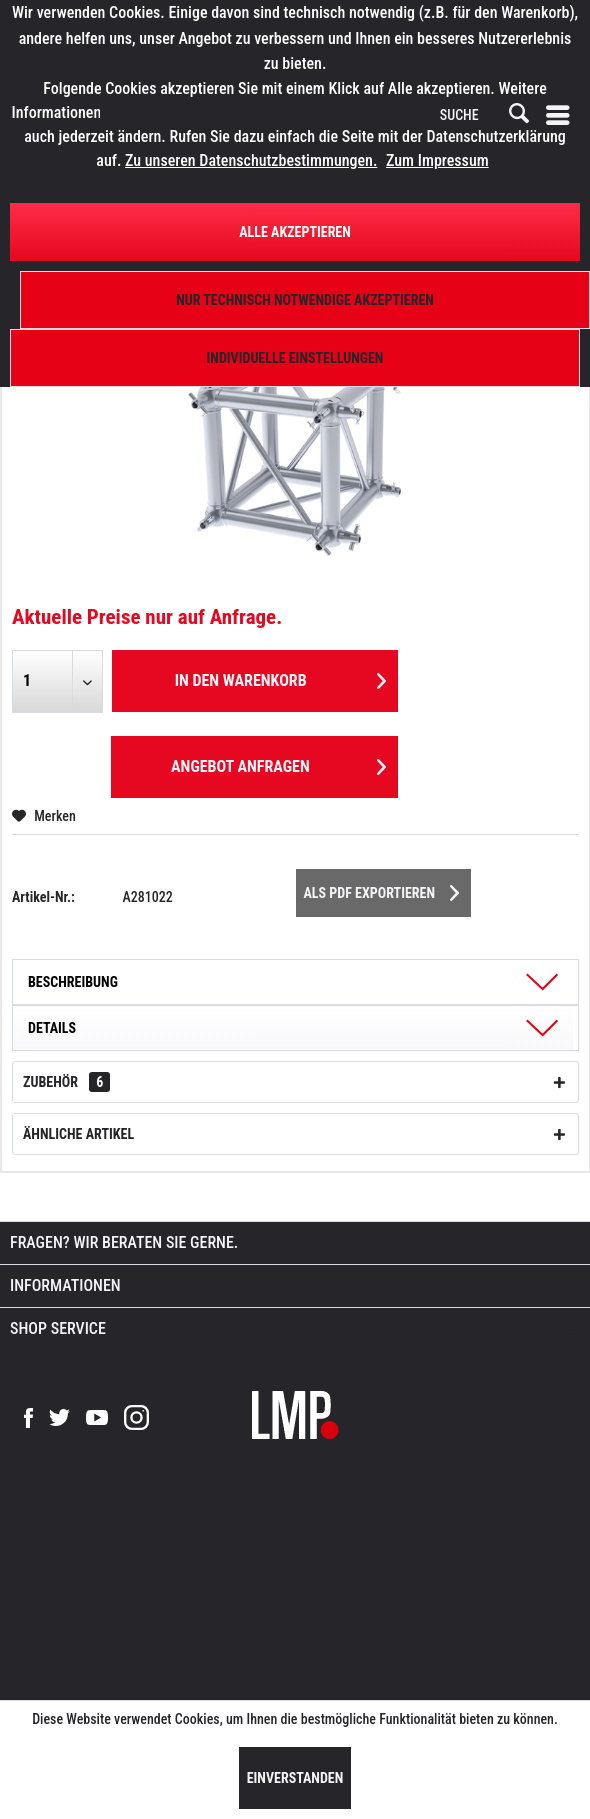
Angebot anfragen (278, 763)
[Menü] (562, 116)
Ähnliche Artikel (78, 1134)
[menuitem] (562, 116)
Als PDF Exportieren (382, 889)
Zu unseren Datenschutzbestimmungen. (251, 160)
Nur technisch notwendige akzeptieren (305, 300)
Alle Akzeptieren (295, 232)
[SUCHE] (483, 116)
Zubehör (66, 1082)
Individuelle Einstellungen (295, 358)
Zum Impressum (437, 160)
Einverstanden (295, 1778)
